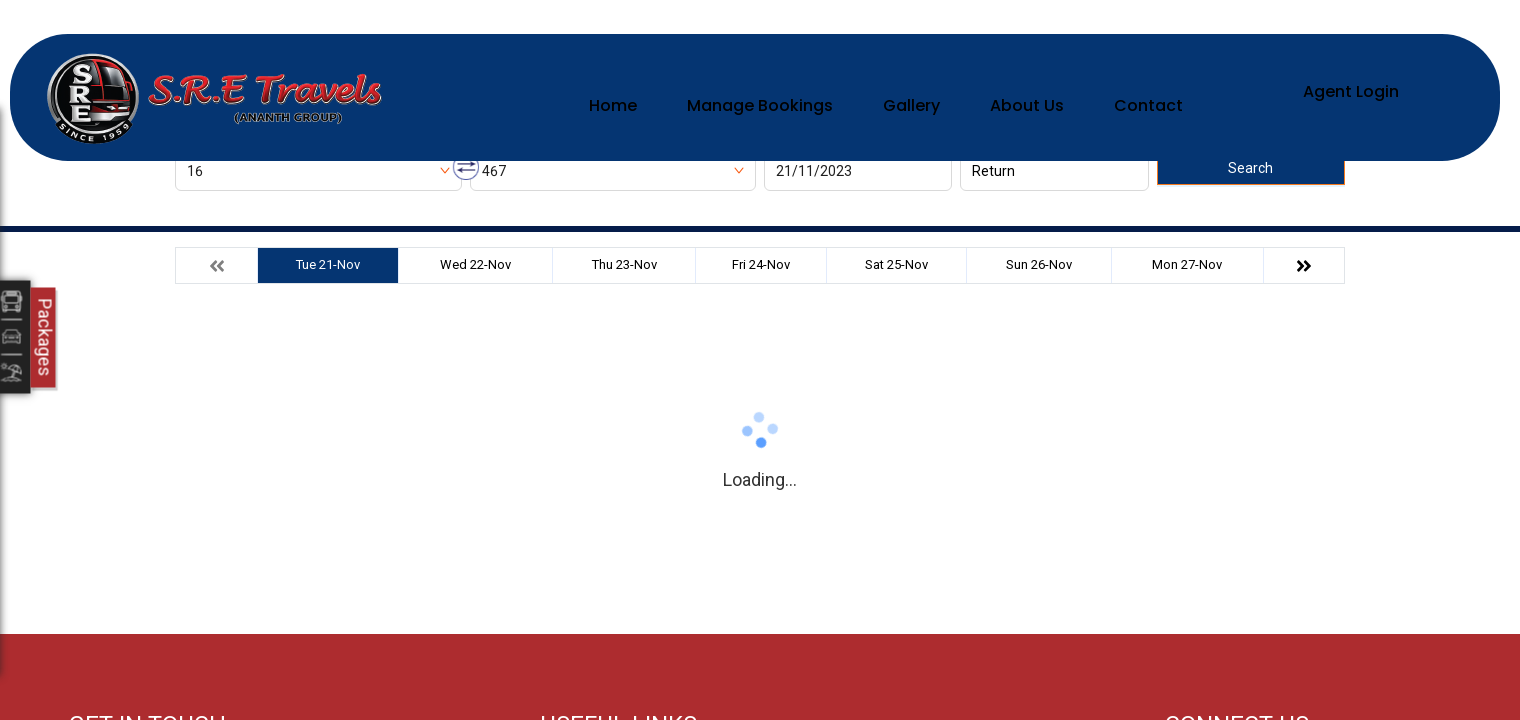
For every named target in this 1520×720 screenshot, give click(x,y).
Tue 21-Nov (328, 264)
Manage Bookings (760, 105)
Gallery (911, 105)
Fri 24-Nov (761, 264)
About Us (1027, 105)
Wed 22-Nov (475, 264)
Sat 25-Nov (896, 264)
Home (613, 105)
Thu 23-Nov (624, 264)
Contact (1148, 105)
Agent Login (1351, 91)
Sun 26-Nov (1039, 264)
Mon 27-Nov (1187, 264)
